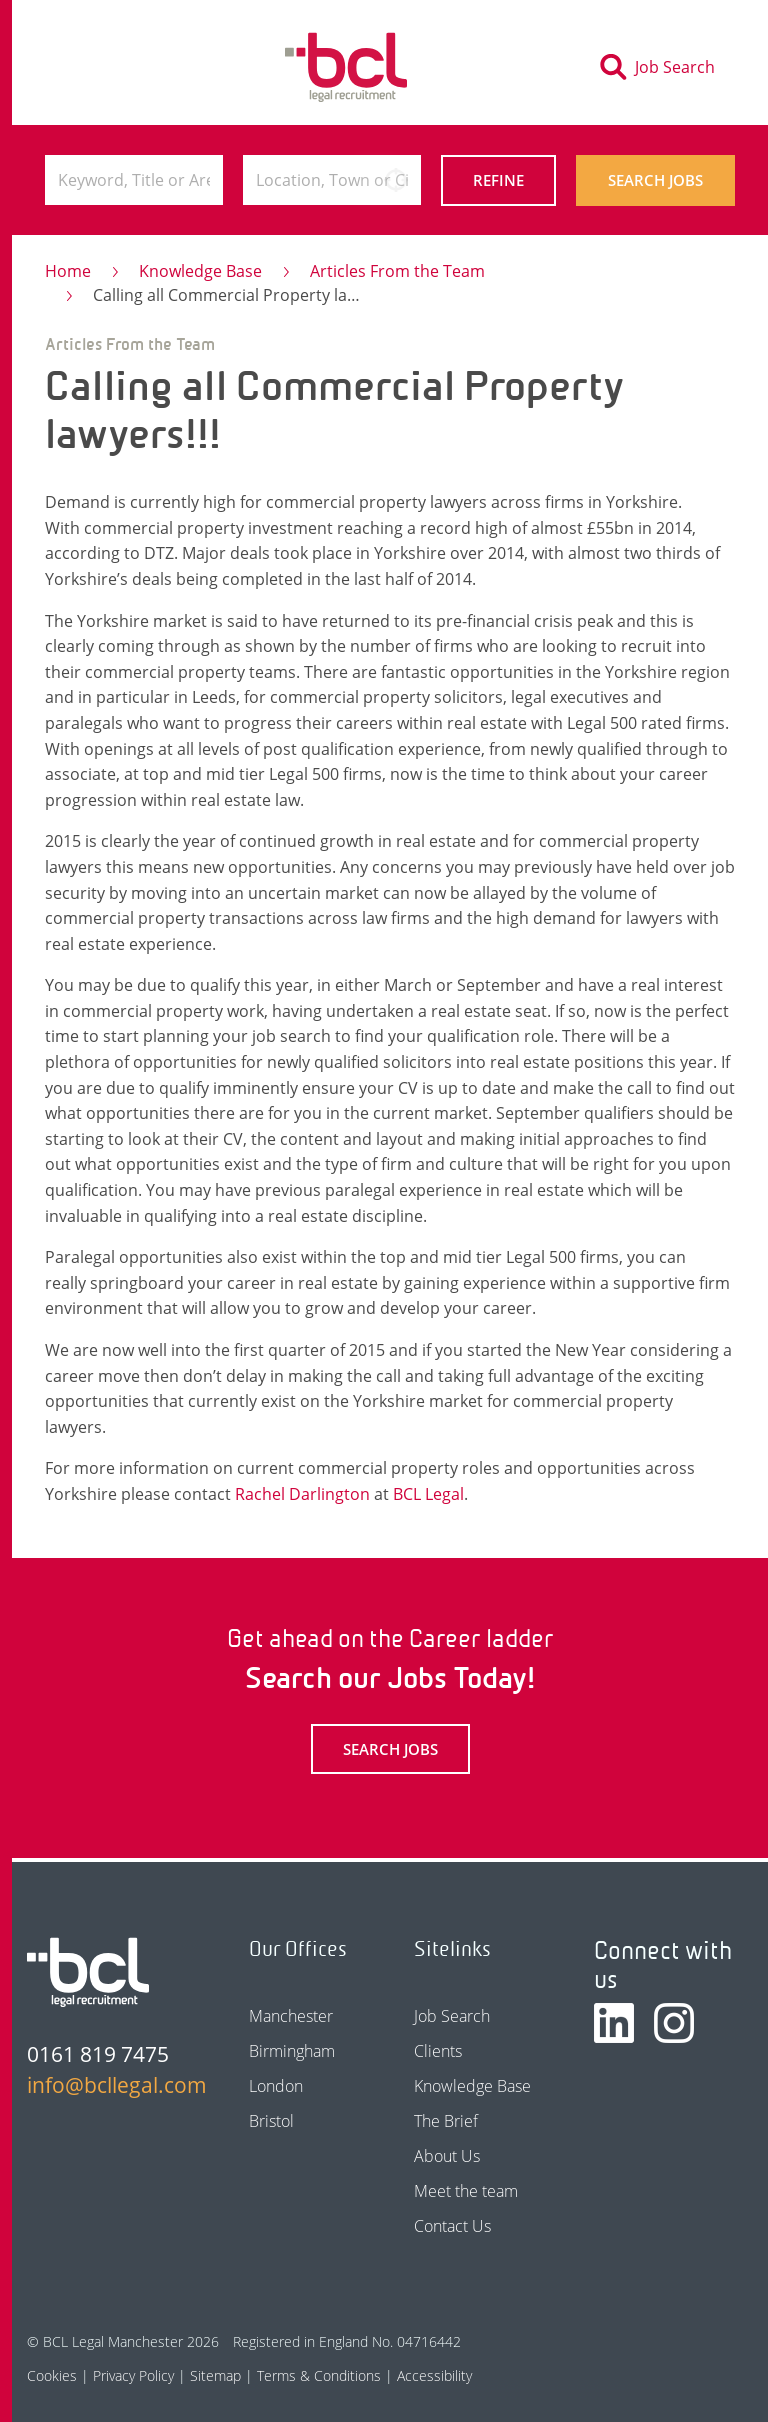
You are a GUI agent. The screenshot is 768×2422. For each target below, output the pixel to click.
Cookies (52, 2375)
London (276, 2086)
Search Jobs (655, 180)
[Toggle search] (663, 67)
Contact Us (452, 2226)
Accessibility (434, 2375)
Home (68, 271)
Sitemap (215, 2375)
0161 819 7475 (98, 2054)
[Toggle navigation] (80, 67)
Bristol (271, 2121)
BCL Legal (428, 1494)
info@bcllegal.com (106, 2085)
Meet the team (466, 2191)
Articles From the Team (397, 271)
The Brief (446, 2121)
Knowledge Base (200, 271)
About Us (447, 2156)
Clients (438, 2051)
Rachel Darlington (302, 1494)
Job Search (452, 2016)
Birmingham (292, 2051)
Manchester (291, 2016)
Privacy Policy (133, 2375)
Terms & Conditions (319, 2375)
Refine (498, 180)
